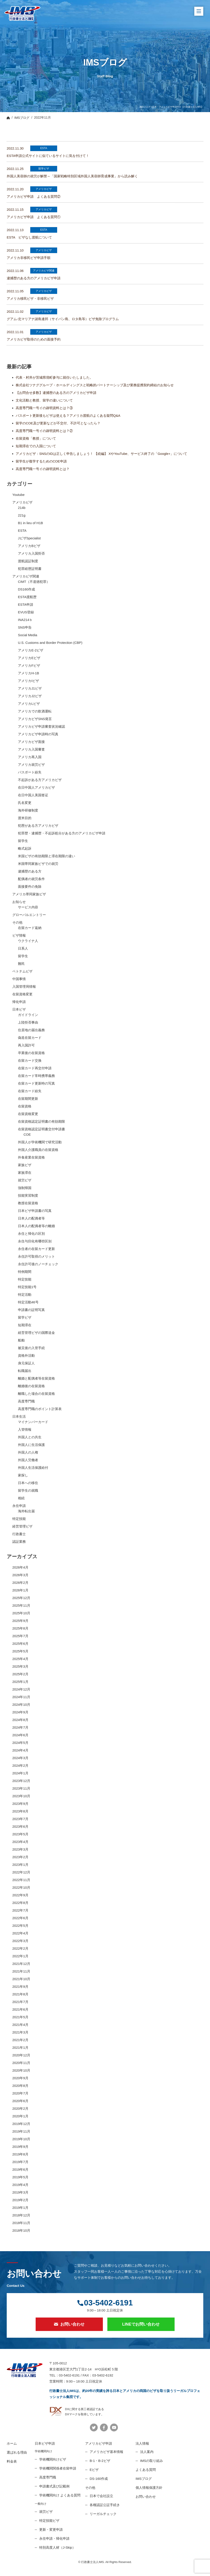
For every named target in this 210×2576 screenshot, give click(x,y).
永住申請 (19, 1506)
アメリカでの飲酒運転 (35, 711)
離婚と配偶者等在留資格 (36, 1378)
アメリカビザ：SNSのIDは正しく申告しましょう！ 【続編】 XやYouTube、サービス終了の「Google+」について (101, 454)
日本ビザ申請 (45, 2443)
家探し (23, 1475)
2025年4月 (20, 1659)
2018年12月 (21, 2215)
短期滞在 (24, 1325)
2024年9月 (20, 1712)
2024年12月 (21, 1689)
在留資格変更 (22, 994)
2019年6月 (20, 2169)
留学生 (23, 841)
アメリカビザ (22, 502)
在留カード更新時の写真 (36, 1083)
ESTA (22, 530)
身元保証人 (26, 1363)
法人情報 (142, 2443)
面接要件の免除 (29, 886)
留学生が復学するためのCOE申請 (41, 461)
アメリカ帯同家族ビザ (29, 894)
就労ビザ (24, 1180)
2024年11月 (21, 1697)
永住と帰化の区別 (31, 1233)
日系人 (23, 948)
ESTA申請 (25, 604)
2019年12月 (21, 2124)
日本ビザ (19, 1009)
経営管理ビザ (22, 1526)
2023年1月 (20, 1864)
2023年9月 (20, 1804)
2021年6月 (20, 2009)
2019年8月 (20, 2154)
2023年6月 (20, 1826)
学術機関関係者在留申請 (57, 2468)
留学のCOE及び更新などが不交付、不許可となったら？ (58, 423)
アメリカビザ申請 (98, 2443)
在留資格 (24, 1106)
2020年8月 (20, 2086)
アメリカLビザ (29, 703)
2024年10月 (21, 1704)
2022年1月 (20, 1956)
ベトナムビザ (22, 971)
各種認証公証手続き (105, 2505)
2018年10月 (21, 2230)
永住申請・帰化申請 (54, 2538)
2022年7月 (20, 1910)
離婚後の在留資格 (31, 1386)
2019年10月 (21, 2139)
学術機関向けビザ (52, 2459)
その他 (17, 922)
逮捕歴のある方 (29, 871)
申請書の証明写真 (31, 1310)
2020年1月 (20, 2116)
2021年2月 (20, 2040)
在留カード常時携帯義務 (36, 1076)
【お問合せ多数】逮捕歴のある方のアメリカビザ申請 (56, 393)
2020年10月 (21, 2070)
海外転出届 (26, 1511)
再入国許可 (26, 1045)
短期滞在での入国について (36, 446)
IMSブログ (21, 117)
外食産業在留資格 (31, 1157)
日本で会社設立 (101, 2496)
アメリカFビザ (29, 665)
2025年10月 (21, 1613)
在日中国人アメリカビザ (36, 787)
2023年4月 (20, 1842)
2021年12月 (21, 1964)
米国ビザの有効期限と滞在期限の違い (46, 856)
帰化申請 (19, 1002)
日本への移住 (28, 1483)
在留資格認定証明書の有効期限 (41, 1121)
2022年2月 (20, 1948)
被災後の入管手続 (31, 1348)
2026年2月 (20, 1582)
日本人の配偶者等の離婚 (36, 1226)
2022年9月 (20, 1895)
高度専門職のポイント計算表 (40, 1409)
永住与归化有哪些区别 (35, 1241)
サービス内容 (28, 907)
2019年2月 (20, 2200)
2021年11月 (21, 1971)
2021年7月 (20, 2002)
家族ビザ (24, 1165)
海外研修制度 (28, 810)
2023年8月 (20, 1811)
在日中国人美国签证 (33, 795)
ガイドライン (28, 1015)
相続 (21, 1498)
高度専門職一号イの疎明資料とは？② (44, 431)
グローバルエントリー (29, 915)
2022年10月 (21, 1887)
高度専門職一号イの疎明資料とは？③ (44, 408)
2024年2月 (20, 1765)
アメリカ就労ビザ (31, 764)
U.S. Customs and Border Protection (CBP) (50, 643)
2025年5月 (20, 1651)
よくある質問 (146, 2470)
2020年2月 (20, 2108)
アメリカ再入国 (29, 757)
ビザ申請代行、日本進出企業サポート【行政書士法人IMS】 (22, 13)
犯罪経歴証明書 (29, 569)
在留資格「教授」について (36, 438)
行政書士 (19, 1534)
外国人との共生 (29, 1437)
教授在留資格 (28, 1203)
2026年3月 (20, 1575)
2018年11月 (21, 2223)
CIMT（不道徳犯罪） (34, 582)
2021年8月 (20, 1994)
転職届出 (24, 1371)
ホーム (12, 2443)
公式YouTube (114, 2427)
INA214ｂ (25, 620)
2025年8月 (20, 1628)
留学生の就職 (28, 1490)
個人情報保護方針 (149, 2487)
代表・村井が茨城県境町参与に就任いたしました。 (54, 377)
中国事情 (19, 979)
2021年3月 (20, 2032)
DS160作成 (26, 589)
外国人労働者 (28, 1460)
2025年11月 (21, 1605)
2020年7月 (20, 2093)
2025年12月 (21, 1598)
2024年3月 (20, 1758)
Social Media (27, 635)
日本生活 (19, 1416)
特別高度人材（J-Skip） (57, 2547)
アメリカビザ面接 (31, 742)
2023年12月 (21, 1781)
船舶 (21, 1340)
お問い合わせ (146, 2496)
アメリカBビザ (29, 546)
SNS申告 (25, 627)
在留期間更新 (28, 1098)
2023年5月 (20, 1834)
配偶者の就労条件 (31, 879)
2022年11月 (21, 1880)
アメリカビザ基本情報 (106, 2452)
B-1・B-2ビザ (100, 2461)
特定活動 (24, 1294)
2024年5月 (20, 1743)
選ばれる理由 (17, 2452)
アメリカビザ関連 (25, 576)
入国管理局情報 (24, 986)
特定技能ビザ (49, 2520)
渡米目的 (24, 818)
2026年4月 (20, 1567)
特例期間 (24, 1272)
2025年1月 (20, 1682)
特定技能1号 (27, 1287)
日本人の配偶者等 (31, 1218)
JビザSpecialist (29, 538)
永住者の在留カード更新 (36, 1249)
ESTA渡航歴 (27, 597)
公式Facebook (104, 2427)
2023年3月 (20, 1849)
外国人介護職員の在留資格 (38, 1150)
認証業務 (19, 1541)
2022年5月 (20, 1925)
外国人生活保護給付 (33, 1467)
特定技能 (24, 1279)
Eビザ (94, 2470)
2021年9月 (20, 1986)
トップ (8, 117)
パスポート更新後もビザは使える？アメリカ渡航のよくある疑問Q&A (68, 415)
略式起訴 (24, 848)
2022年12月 (21, 1872)
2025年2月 (20, 1674)
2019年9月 (20, 2146)
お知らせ (19, 902)
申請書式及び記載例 (54, 2486)
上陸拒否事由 (28, 1022)
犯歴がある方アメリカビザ (38, 825)
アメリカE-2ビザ (30, 650)
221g (21, 515)
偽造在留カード (29, 1038)
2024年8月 (20, 1720)
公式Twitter (94, 2427)
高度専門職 (26, 1401)
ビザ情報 (19, 935)
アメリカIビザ (28, 681)
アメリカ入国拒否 (31, 553)
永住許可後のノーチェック (38, 1264)
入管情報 (24, 1429)
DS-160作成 (99, 2479)
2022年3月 (20, 1941)
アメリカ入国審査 (31, 749)
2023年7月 (20, 1819)
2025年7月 (20, 1636)
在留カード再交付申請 (35, 1068)
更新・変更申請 (51, 2529)
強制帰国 (24, 1188)
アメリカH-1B (28, 673)
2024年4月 (20, 1750)
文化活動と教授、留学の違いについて (44, 400)
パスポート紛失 (29, 772)
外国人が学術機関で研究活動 (40, 1142)
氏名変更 (24, 803)
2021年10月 (21, 1979)
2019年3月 (20, 2192)
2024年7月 (20, 1727)
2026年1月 (20, 1590)
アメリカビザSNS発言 (35, 719)
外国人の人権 (28, 1452)
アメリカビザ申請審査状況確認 (41, 726)
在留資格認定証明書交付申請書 (41, 1129)
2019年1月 (20, 2207)
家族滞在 (24, 1172)
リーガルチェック (103, 2514)
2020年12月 (21, 2055)
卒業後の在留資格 (31, 1053)
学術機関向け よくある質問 (59, 2495)
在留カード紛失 (29, 1091)
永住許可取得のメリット (36, 1256)
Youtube (18, 495)
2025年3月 (20, 1666)
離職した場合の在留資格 (36, 1393)
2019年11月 (21, 2131)
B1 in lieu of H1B (30, 523)
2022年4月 (20, 1933)
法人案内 (147, 2452)
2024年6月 (20, 1735)
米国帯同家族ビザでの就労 (38, 864)
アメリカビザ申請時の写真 (38, 734)
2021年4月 (20, 2025)
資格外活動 (26, 1355)
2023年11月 (21, 1788)
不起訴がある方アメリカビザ (40, 780)
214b (21, 508)
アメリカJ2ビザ (30, 696)
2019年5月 (20, 2177)
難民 (21, 964)
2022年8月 (20, 1903)
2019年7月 (20, 2162)
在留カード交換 (29, 1060)
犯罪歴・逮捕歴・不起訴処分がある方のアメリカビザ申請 (61, 833)
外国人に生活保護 (31, 1445)
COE (27, 1134)
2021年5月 (20, 2017)
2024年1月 (20, 1773)
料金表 (12, 2461)
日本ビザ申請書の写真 (35, 1211)
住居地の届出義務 (31, 1030)
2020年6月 (20, 2101)
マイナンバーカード (33, 1422)
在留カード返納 (29, 928)
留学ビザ (24, 1317)
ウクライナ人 (28, 941)
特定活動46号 (28, 1302)
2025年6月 (20, 1643)
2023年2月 (20, 1857)
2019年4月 (20, 2185)
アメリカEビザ (29, 658)
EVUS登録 (26, 612)
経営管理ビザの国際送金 (36, 1333)
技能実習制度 (28, 1195)
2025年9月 (20, 1621)
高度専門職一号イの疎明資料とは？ (42, 469)
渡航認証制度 (28, 561)
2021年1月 (20, 2047)
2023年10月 (21, 1796)
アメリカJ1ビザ (30, 688)
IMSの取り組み (151, 2461)
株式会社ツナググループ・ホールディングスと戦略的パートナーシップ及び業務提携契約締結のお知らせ (95, 385)
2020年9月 (20, 2078)
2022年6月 (20, 1918)
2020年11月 (21, 2063)
